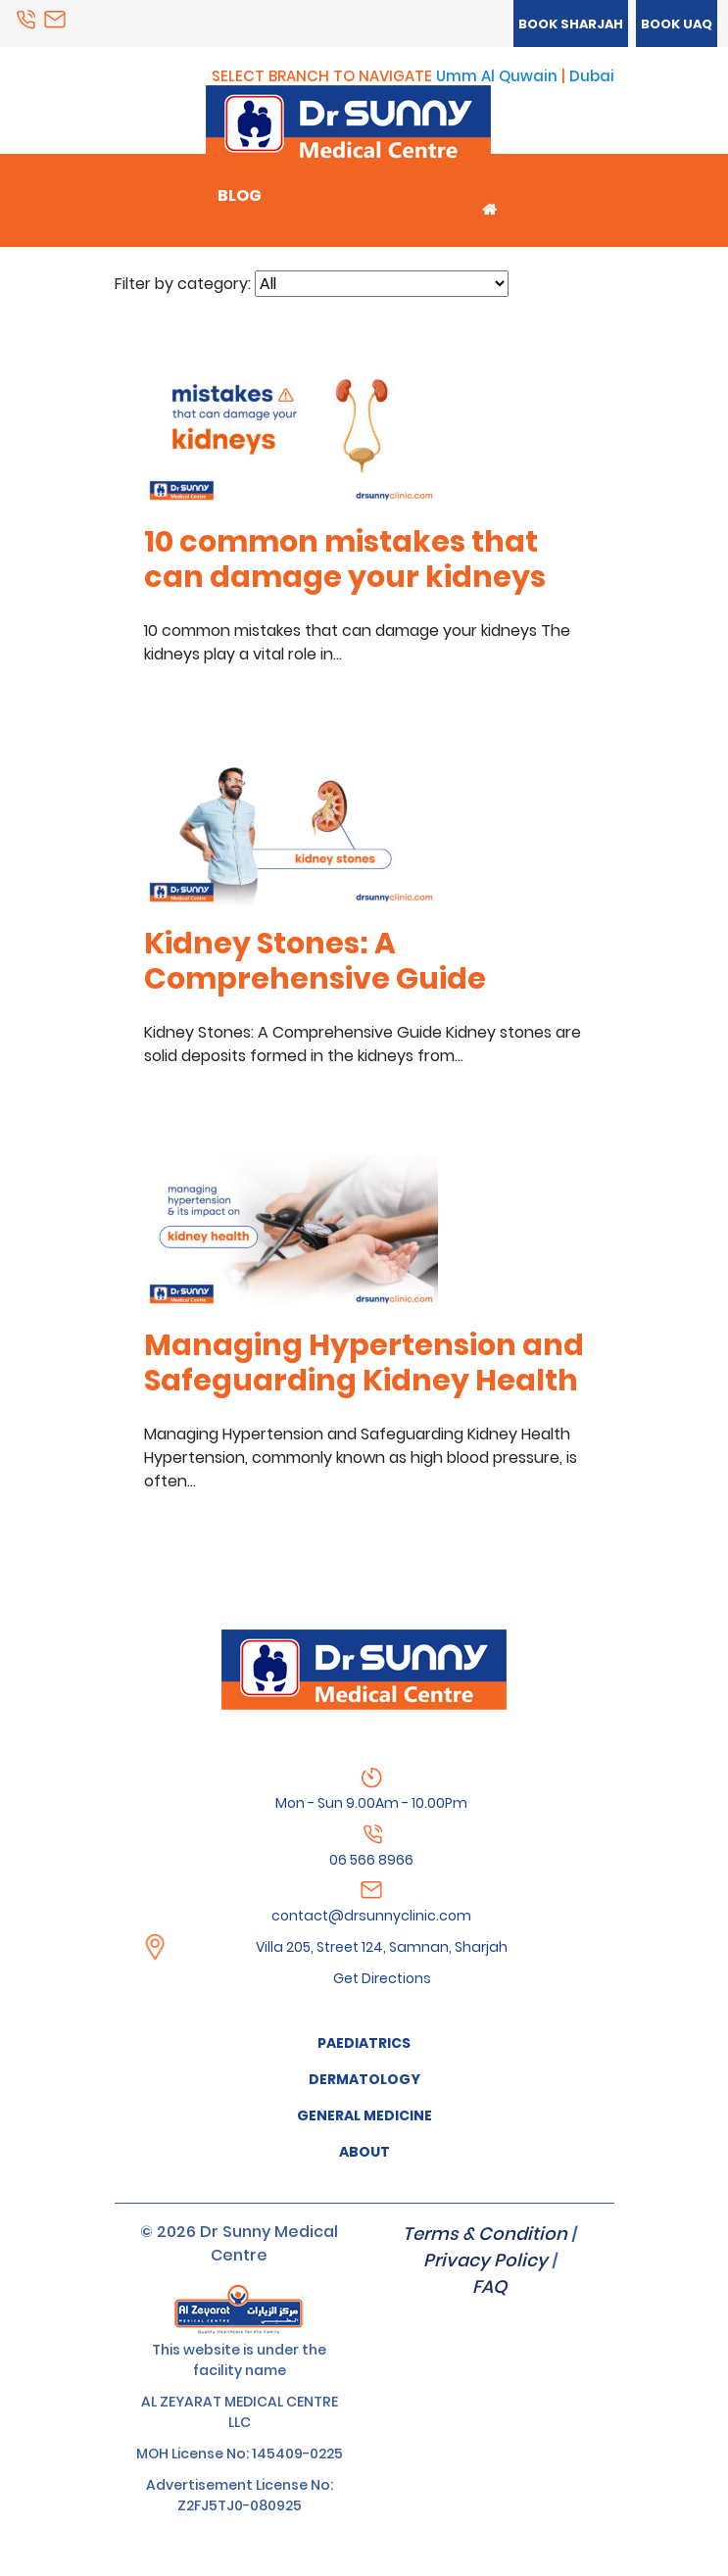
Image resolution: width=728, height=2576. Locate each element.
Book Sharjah (570, 24)
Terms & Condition (485, 2233)
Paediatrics (364, 2043)
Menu (199, 102)
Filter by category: (183, 283)
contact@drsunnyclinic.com (371, 1915)
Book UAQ (676, 24)
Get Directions (382, 1978)
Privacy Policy (485, 2260)
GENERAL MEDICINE (364, 2115)
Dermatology (364, 2079)
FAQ (489, 2286)
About (364, 2152)
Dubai (591, 76)
